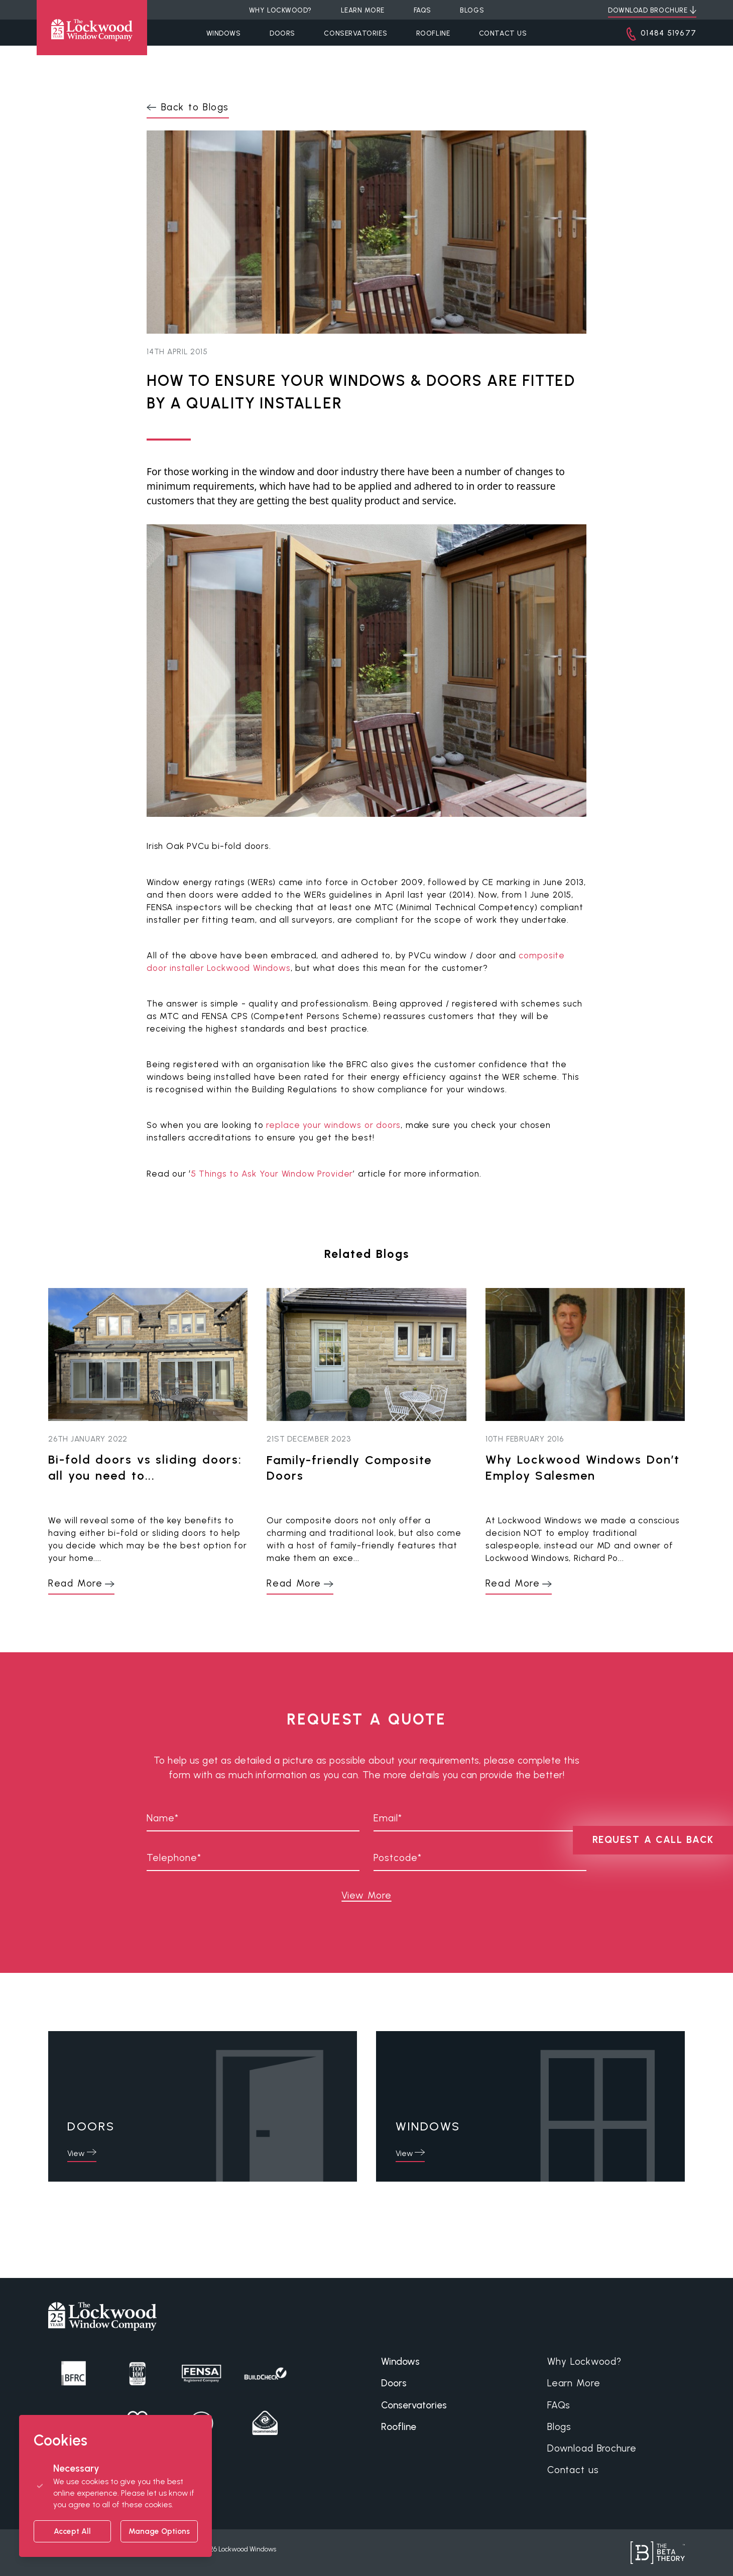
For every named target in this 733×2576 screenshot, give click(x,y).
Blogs (559, 2426)
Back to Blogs (195, 107)
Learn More (573, 2383)
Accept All (72, 2531)
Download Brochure (592, 2448)
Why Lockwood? (584, 2361)
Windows (223, 33)
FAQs (558, 2405)
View (75, 2153)
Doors (282, 33)
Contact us (572, 2470)
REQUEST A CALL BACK (653, 1839)
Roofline (433, 33)
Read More (75, 1583)
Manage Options (159, 2531)
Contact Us (503, 33)
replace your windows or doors (333, 1125)
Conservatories (355, 33)
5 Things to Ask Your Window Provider (272, 1174)
